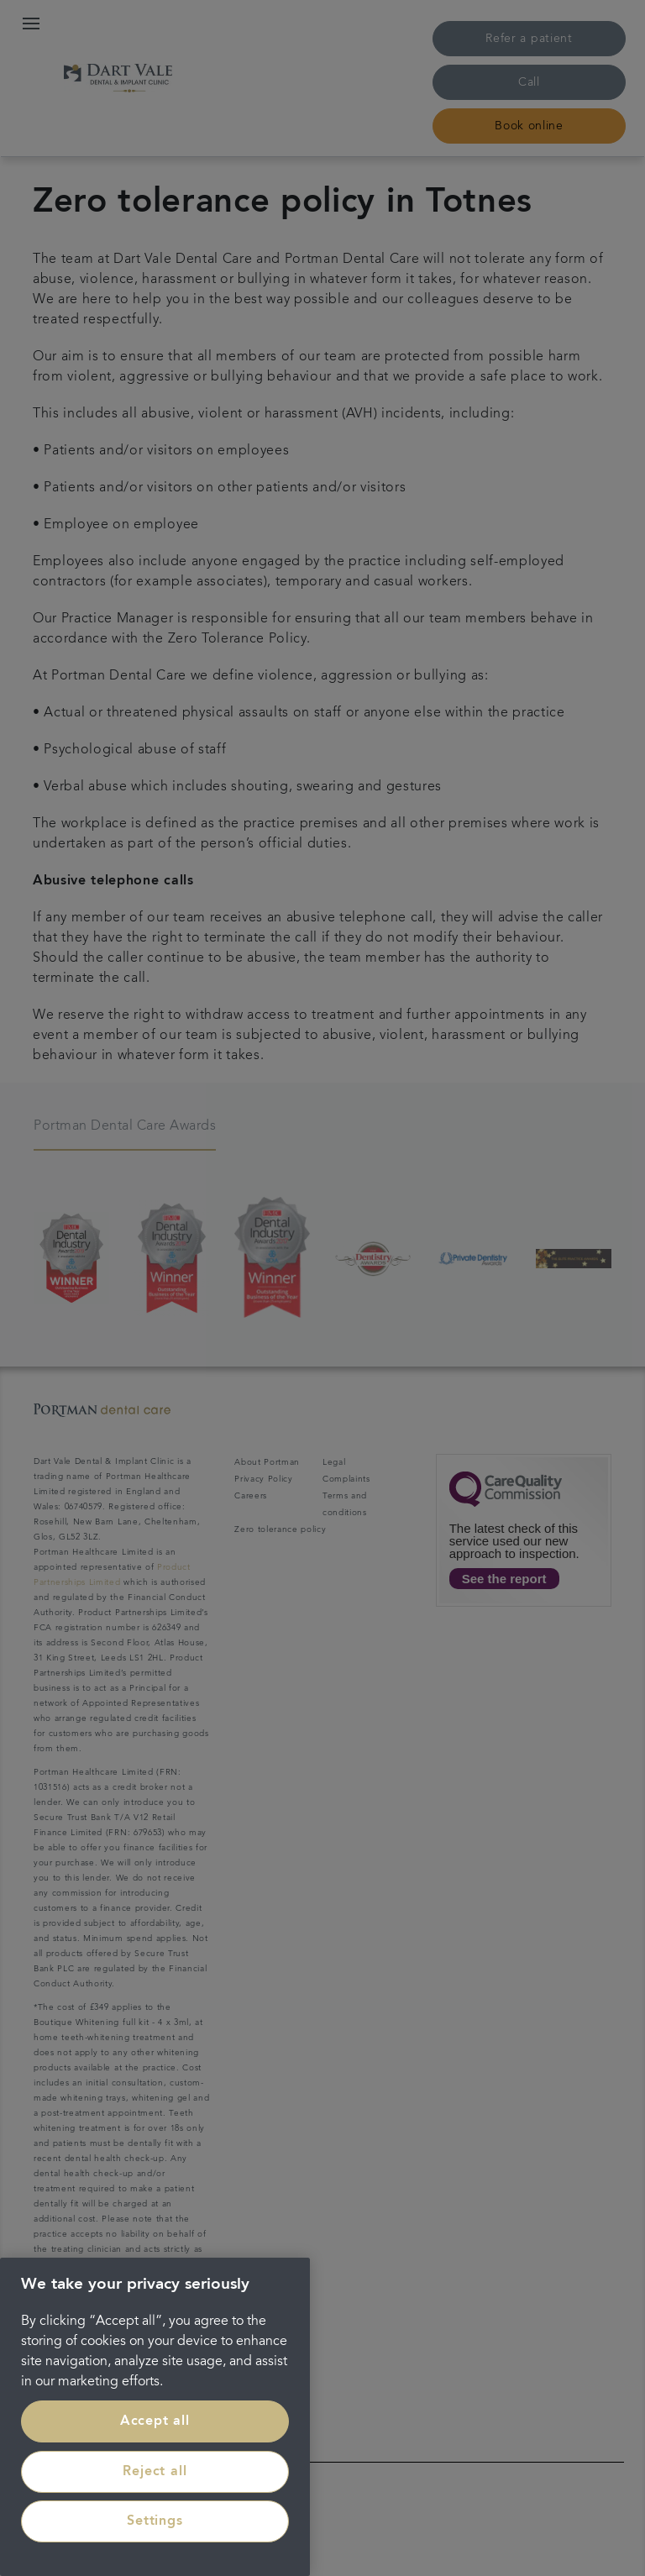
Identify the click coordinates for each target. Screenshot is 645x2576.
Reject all (154, 2472)
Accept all (155, 2421)
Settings (154, 2521)
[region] (155, 2417)
